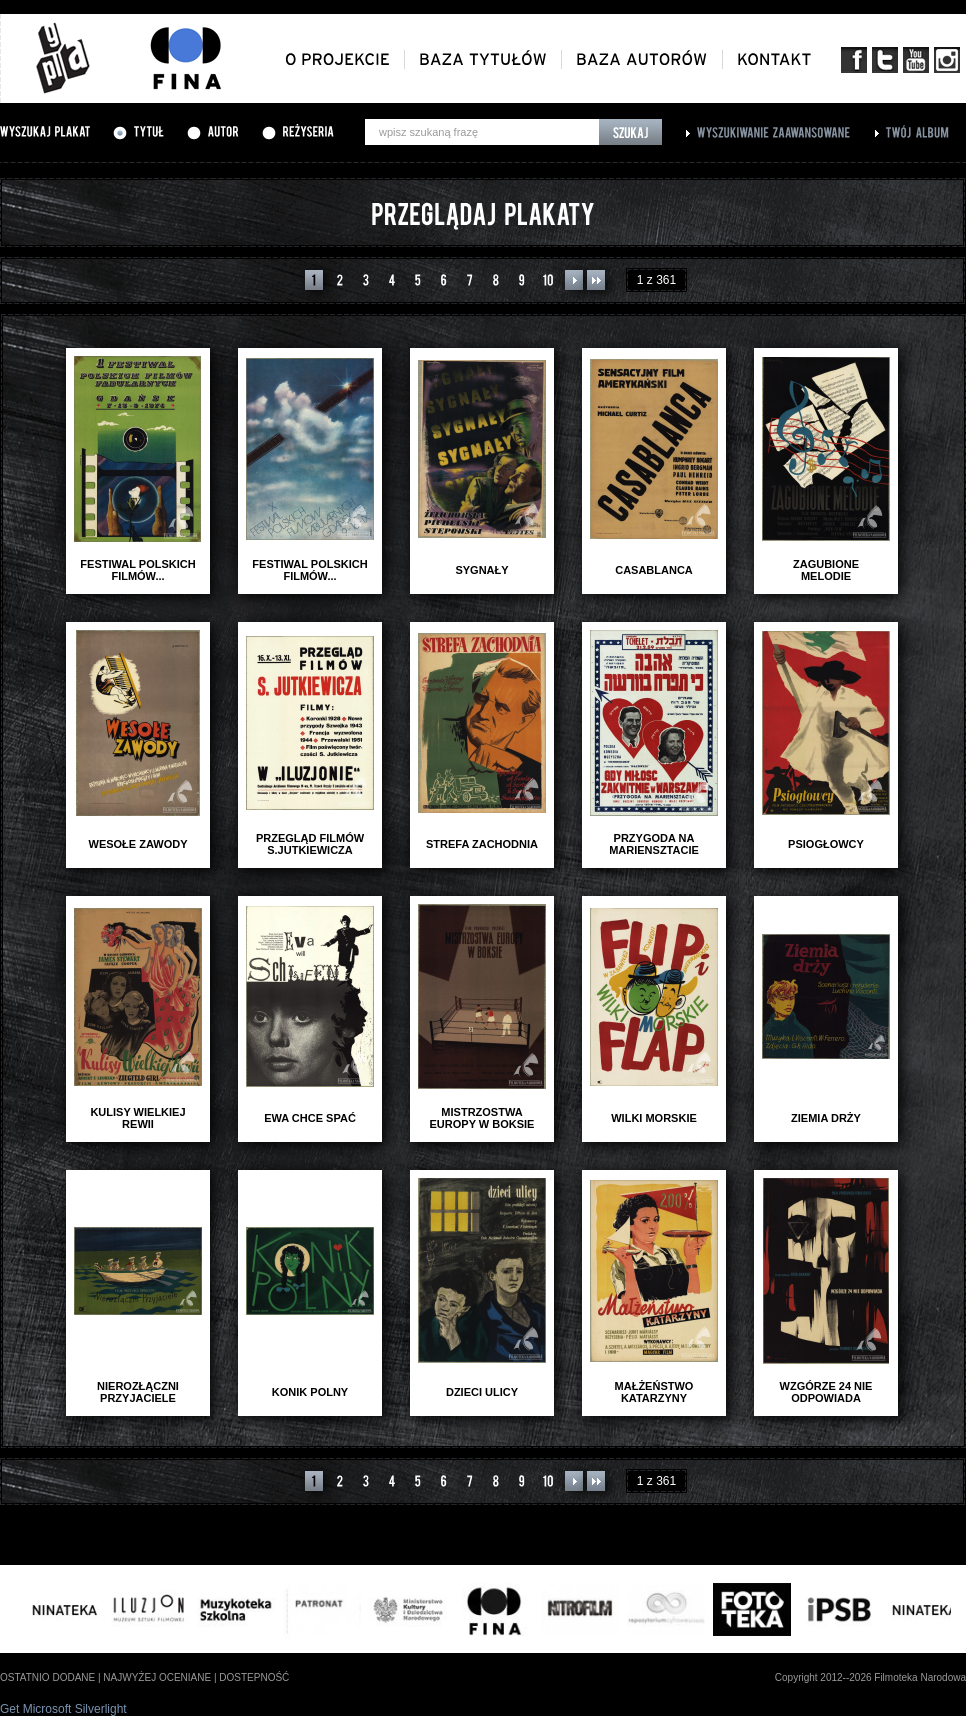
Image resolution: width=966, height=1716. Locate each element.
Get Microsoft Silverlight (63, 1709)
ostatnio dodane (47, 1677)
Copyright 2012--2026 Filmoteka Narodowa (870, 1677)
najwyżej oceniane (157, 1677)
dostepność (254, 1677)
